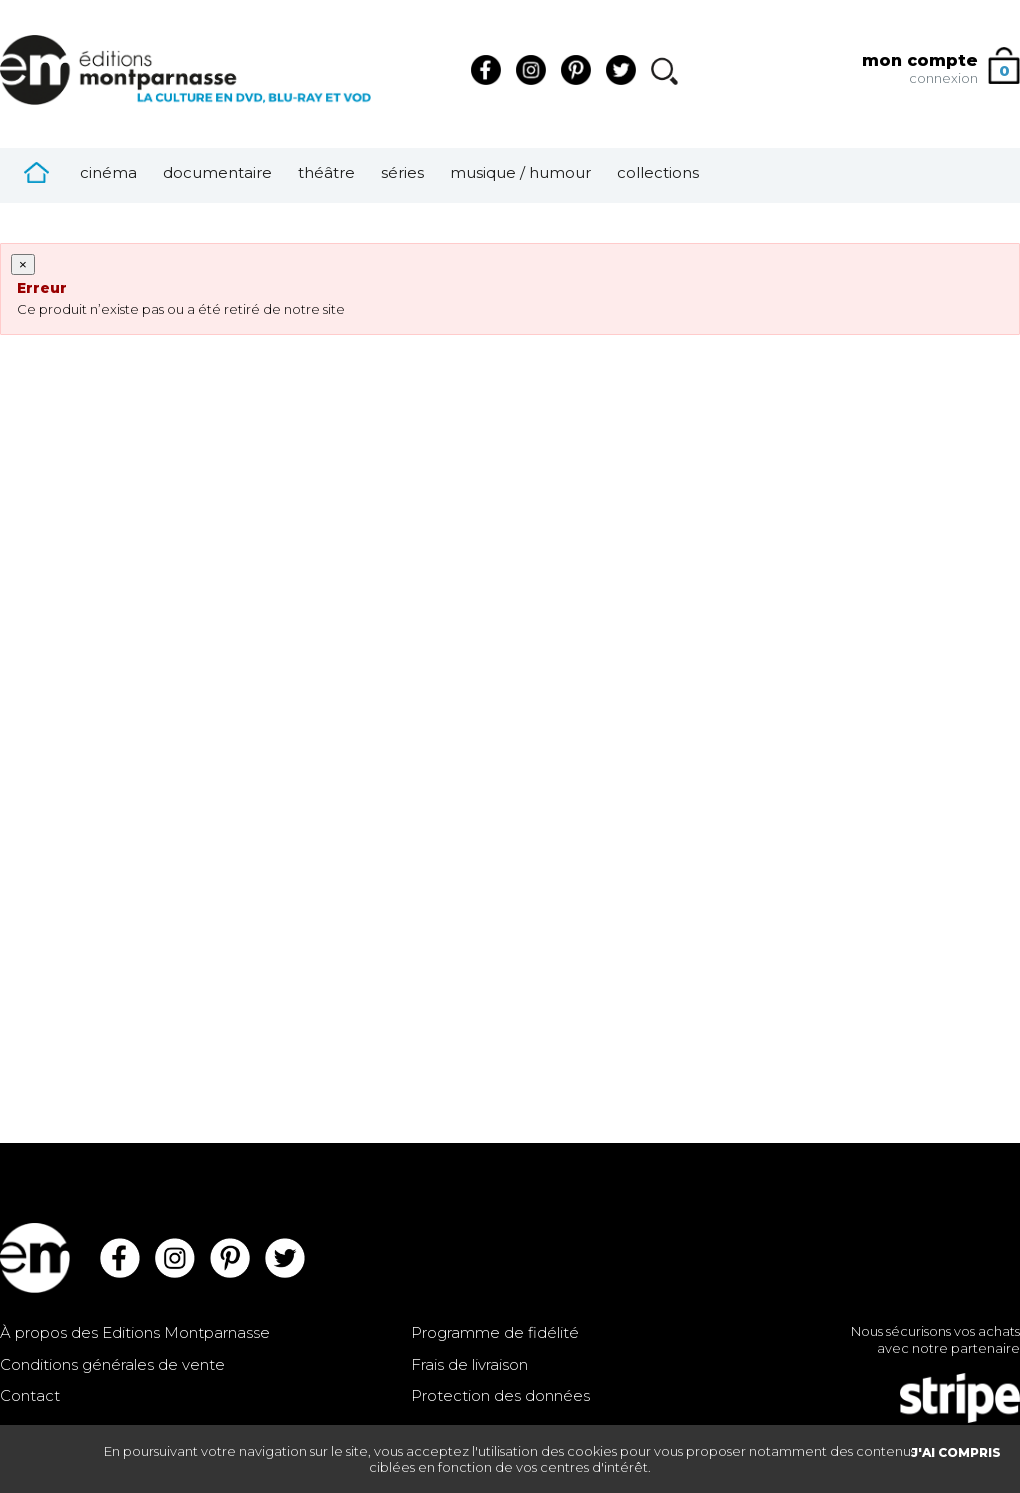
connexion (943, 78)
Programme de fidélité (495, 1332)
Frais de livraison (469, 1364)
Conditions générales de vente (112, 1364)
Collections (658, 172)
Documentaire (217, 172)
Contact (30, 1395)
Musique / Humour (520, 172)
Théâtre (326, 172)
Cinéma (108, 172)
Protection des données (500, 1395)
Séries (402, 172)
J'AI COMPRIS (956, 1452)
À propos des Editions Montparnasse (135, 1332)
